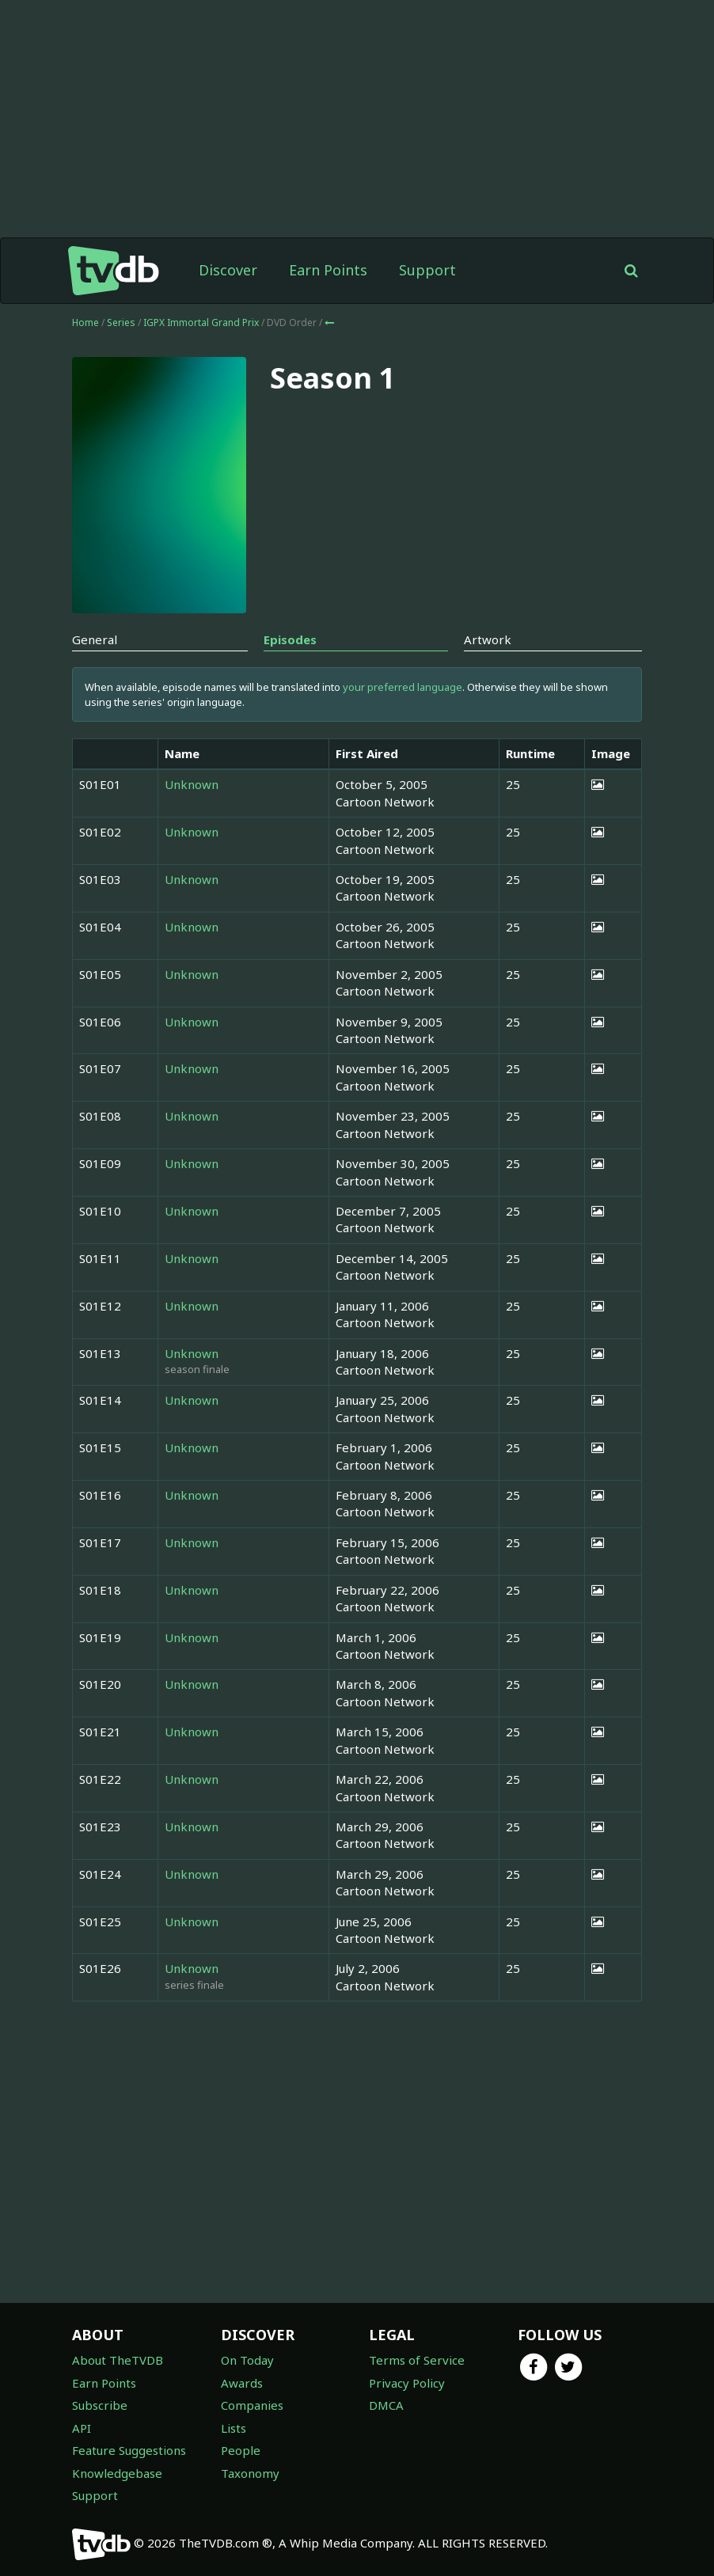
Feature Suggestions (129, 2450)
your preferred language (402, 687)
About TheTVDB (117, 2360)
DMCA (386, 2405)
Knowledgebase (117, 2473)
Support (427, 269)
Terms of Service (417, 2360)
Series (121, 322)
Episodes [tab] (290, 639)
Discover (228, 269)
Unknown (191, 784)
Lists (233, 2428)
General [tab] (94, 639)
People (240, 2450)
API (81, 2428)
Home (85, 322)
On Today (247, 2360)
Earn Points (328, 269)
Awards (242, 2383)
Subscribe (99, 2405)
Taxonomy (250, 2473)
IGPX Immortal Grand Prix (202, 322)
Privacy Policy (407, 2383)
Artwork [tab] (487, 639)
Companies (252, 2405)
